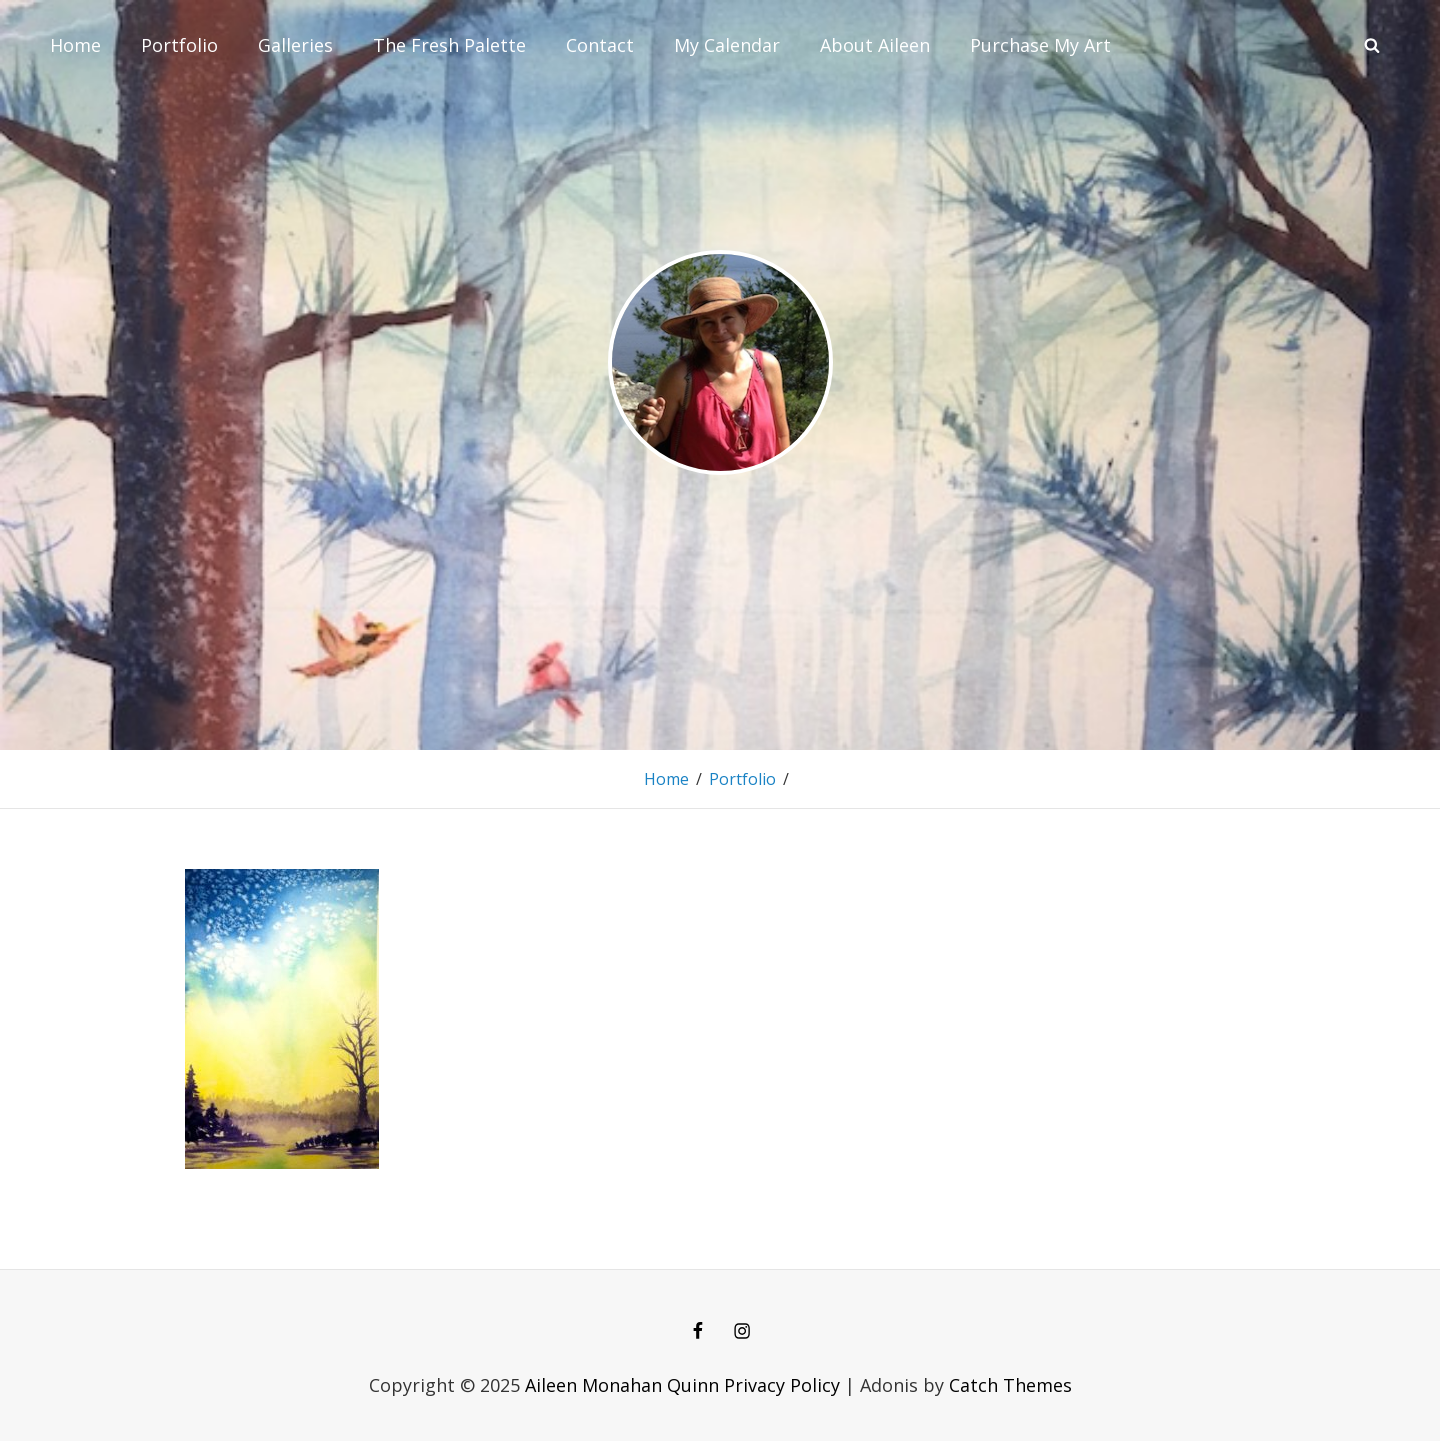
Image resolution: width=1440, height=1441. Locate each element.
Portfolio (179, 45)
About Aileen (875, 45)
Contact (600, 45)
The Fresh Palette (449, 45)
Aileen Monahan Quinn (622, 1385)
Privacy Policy (782, 1385)
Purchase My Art (1040, 45)
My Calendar (727, 45)
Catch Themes (1010, 1385)
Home (75, 45)
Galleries (295, 45)
